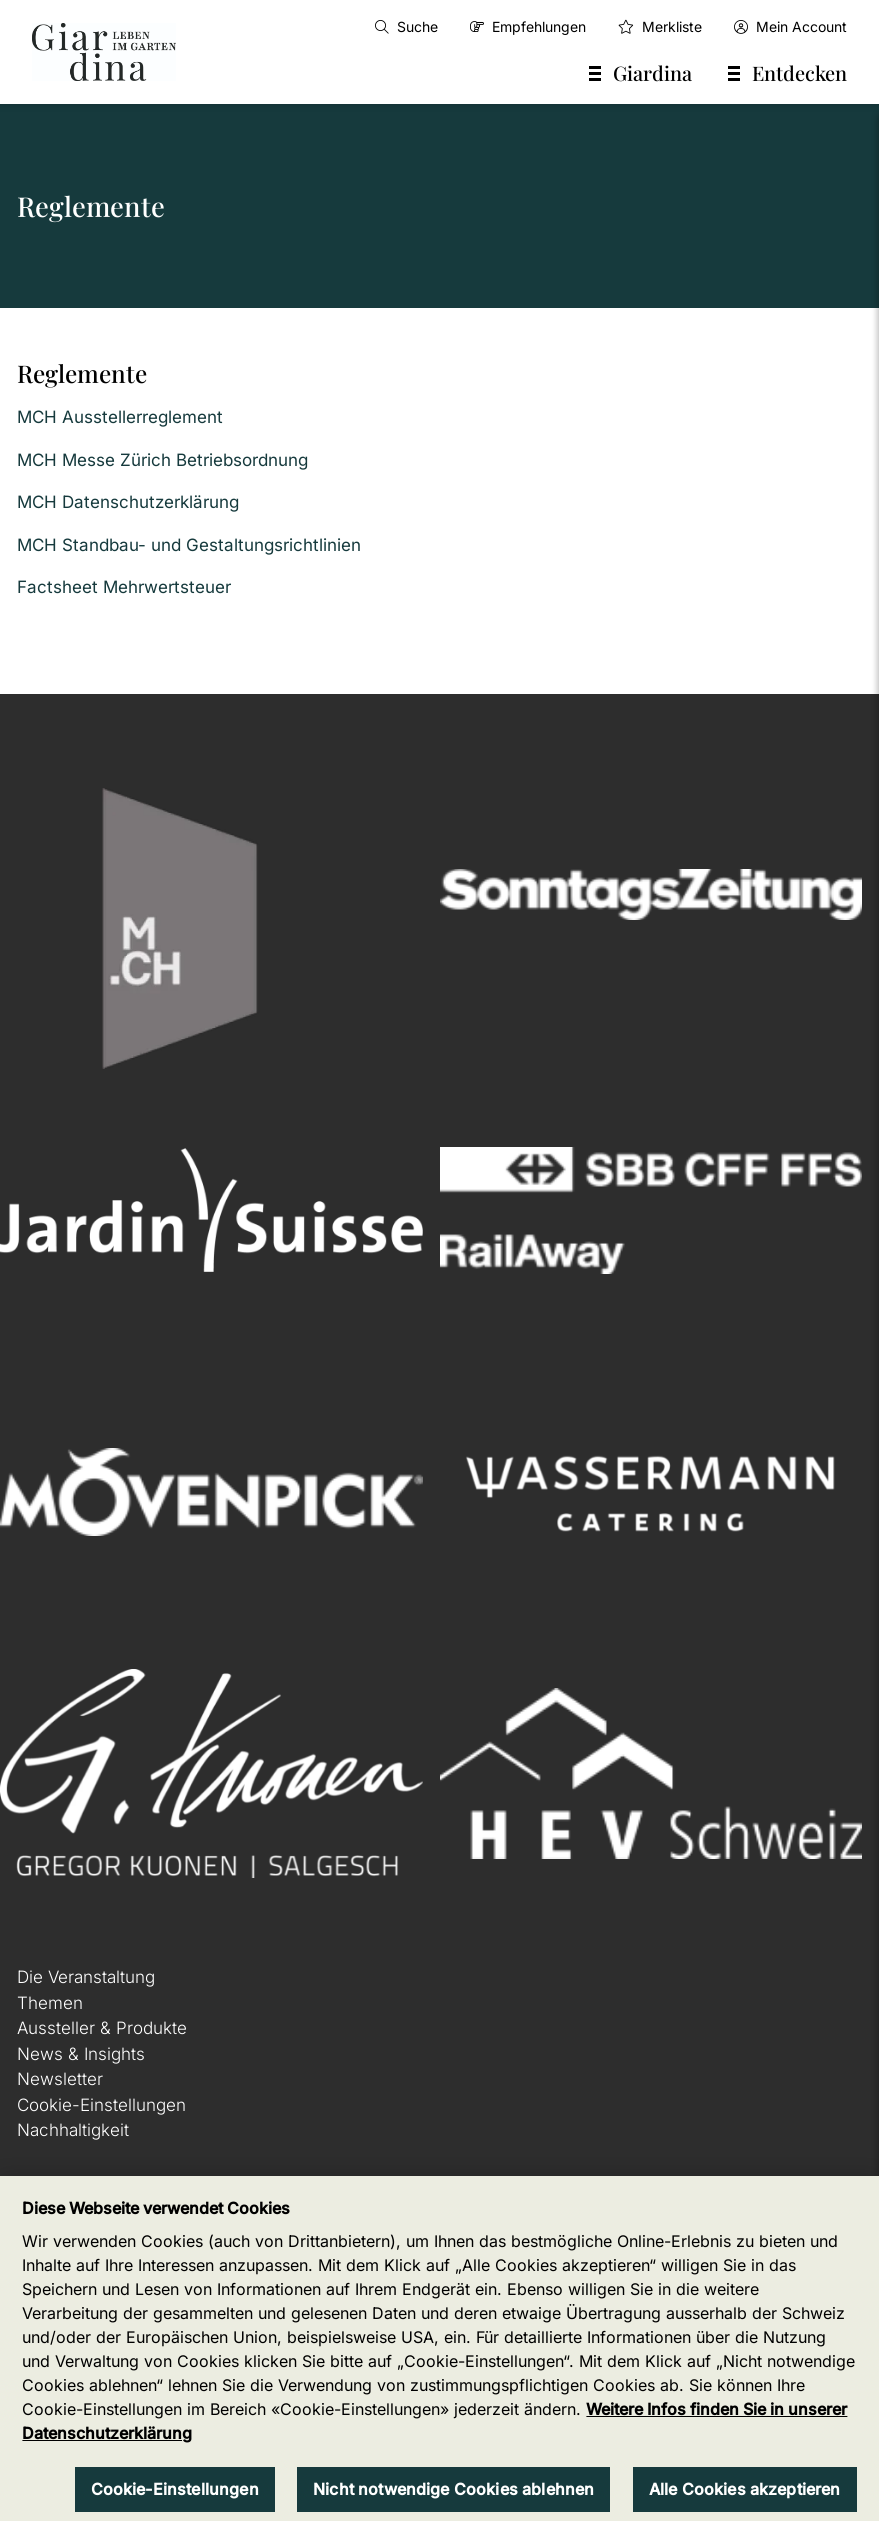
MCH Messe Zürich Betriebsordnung (162, 460)
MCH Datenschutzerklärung (128, 502)
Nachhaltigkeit (73, 2130)
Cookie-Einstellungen (101, 2105)
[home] (104, 52)
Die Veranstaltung (86, 1977)
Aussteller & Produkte (102, 2028)
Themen (50, 2003)
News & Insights (81, 2054)
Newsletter (60, 2079)
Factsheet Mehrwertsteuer (124, 587)
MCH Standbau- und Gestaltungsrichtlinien (189, 545)
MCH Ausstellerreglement (120, 417)
